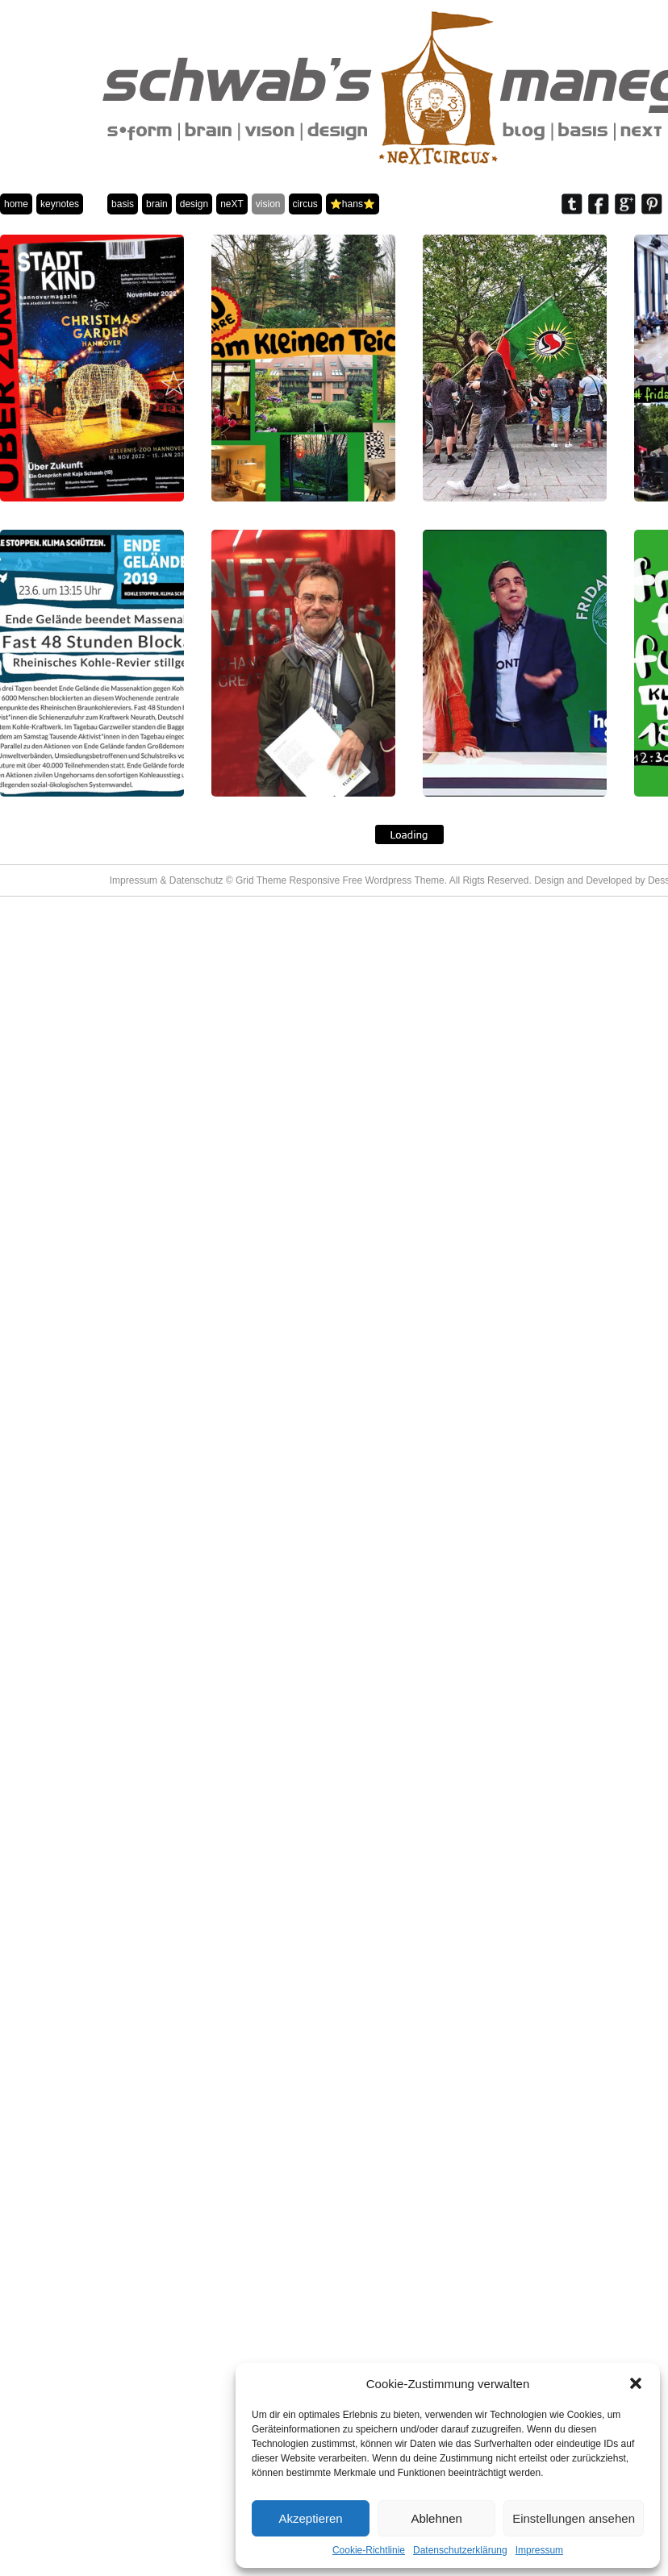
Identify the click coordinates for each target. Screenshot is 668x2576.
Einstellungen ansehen (573, 2518)
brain (157, 204)
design (194, 204)
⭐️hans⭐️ (352, 204)
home (16, 204)
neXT (232, 204)
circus (305, 204)
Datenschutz (196, 880)
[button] (636, 2383)
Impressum (539, 2550)
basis (122, 204)
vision (268, 204)
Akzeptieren (310, 2518)
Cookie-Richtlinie (368, 2550)
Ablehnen (436, 2518)
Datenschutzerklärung (460, 2550)
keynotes (59, 204)
